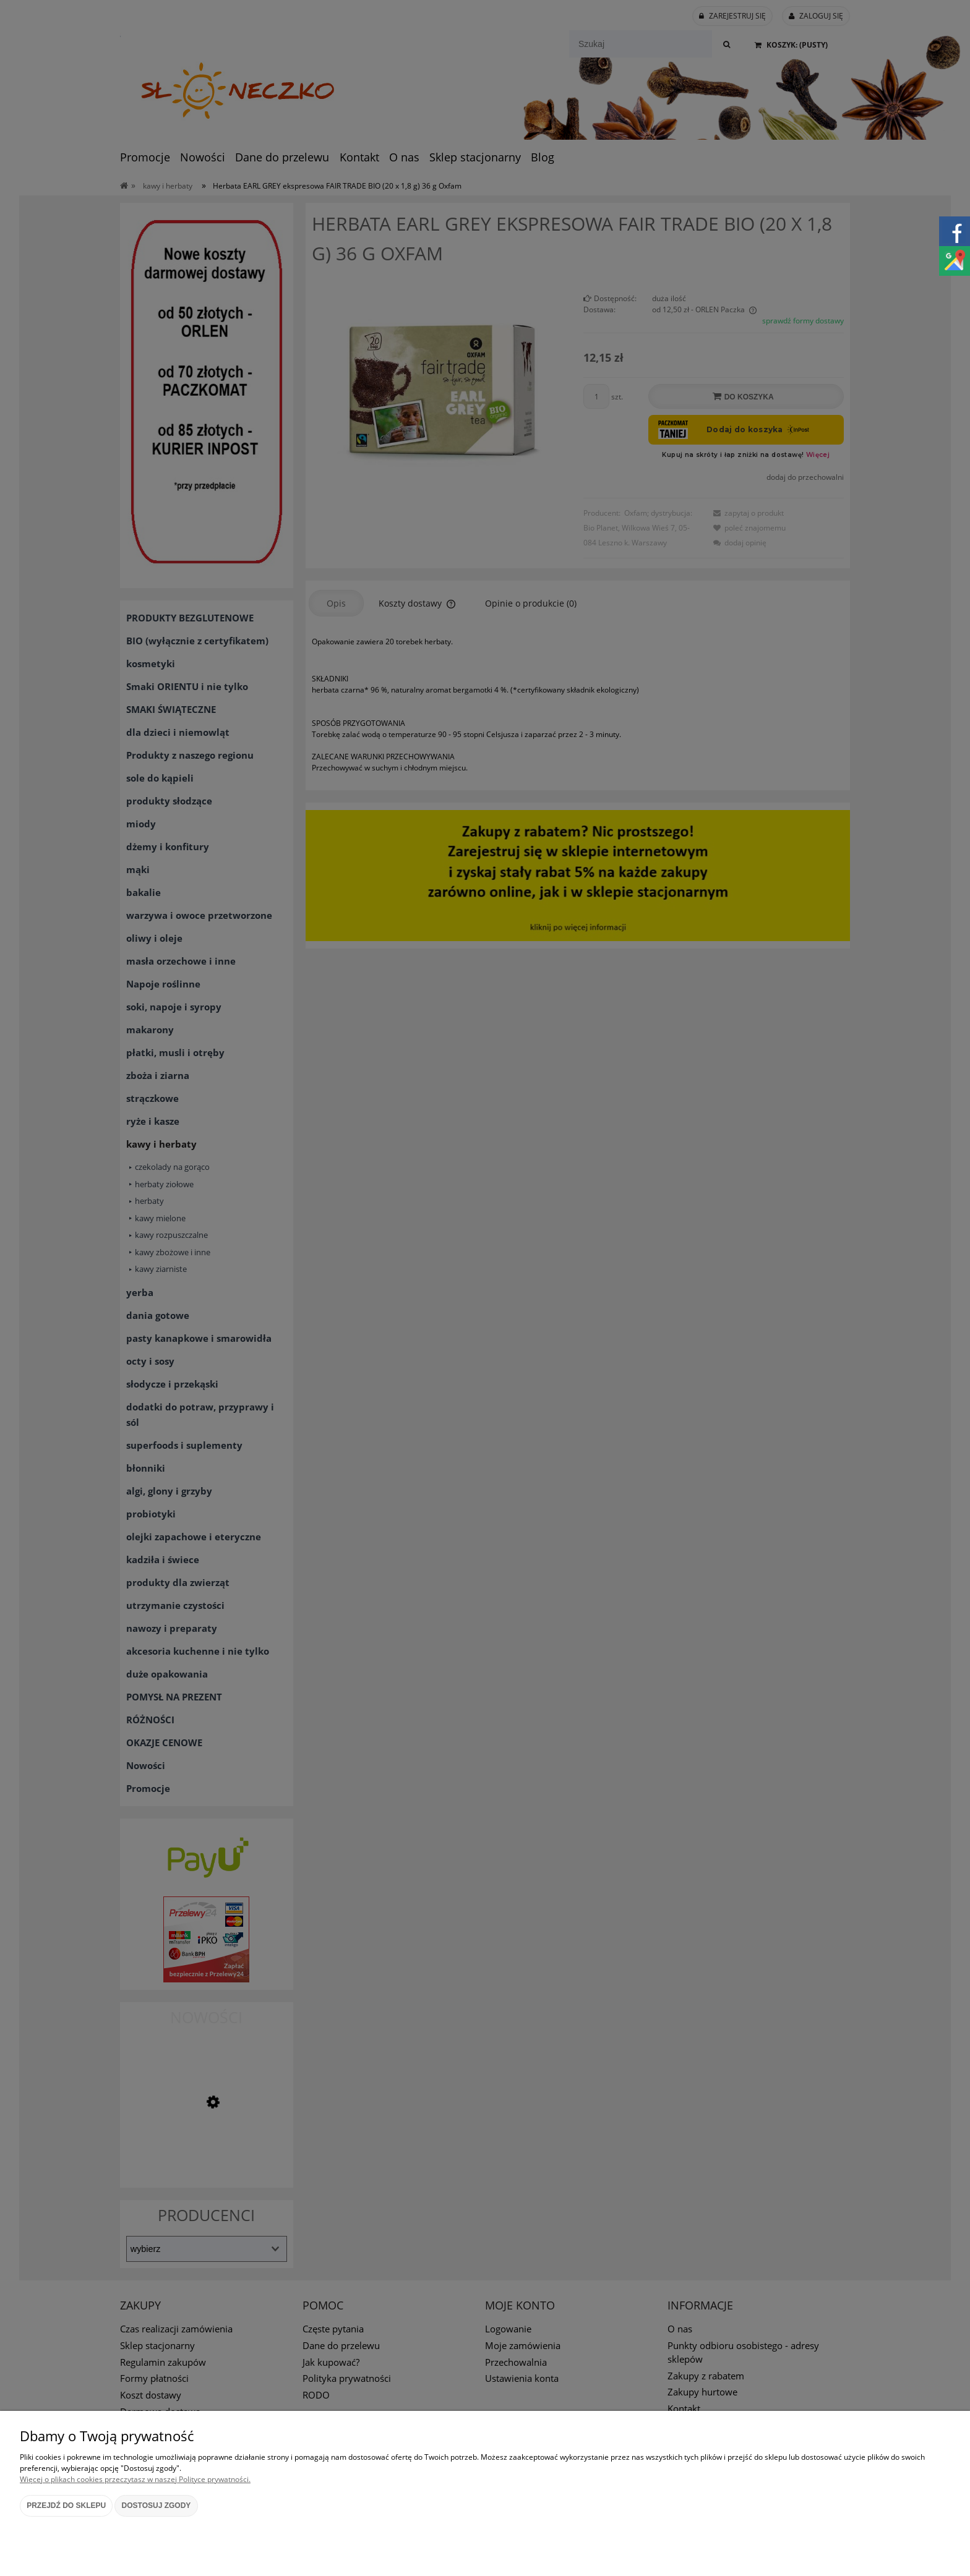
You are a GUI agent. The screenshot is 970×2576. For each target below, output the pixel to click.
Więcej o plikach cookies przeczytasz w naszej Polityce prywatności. (135, 2479)
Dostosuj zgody (156, 2505)
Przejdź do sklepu (66, 2505)
